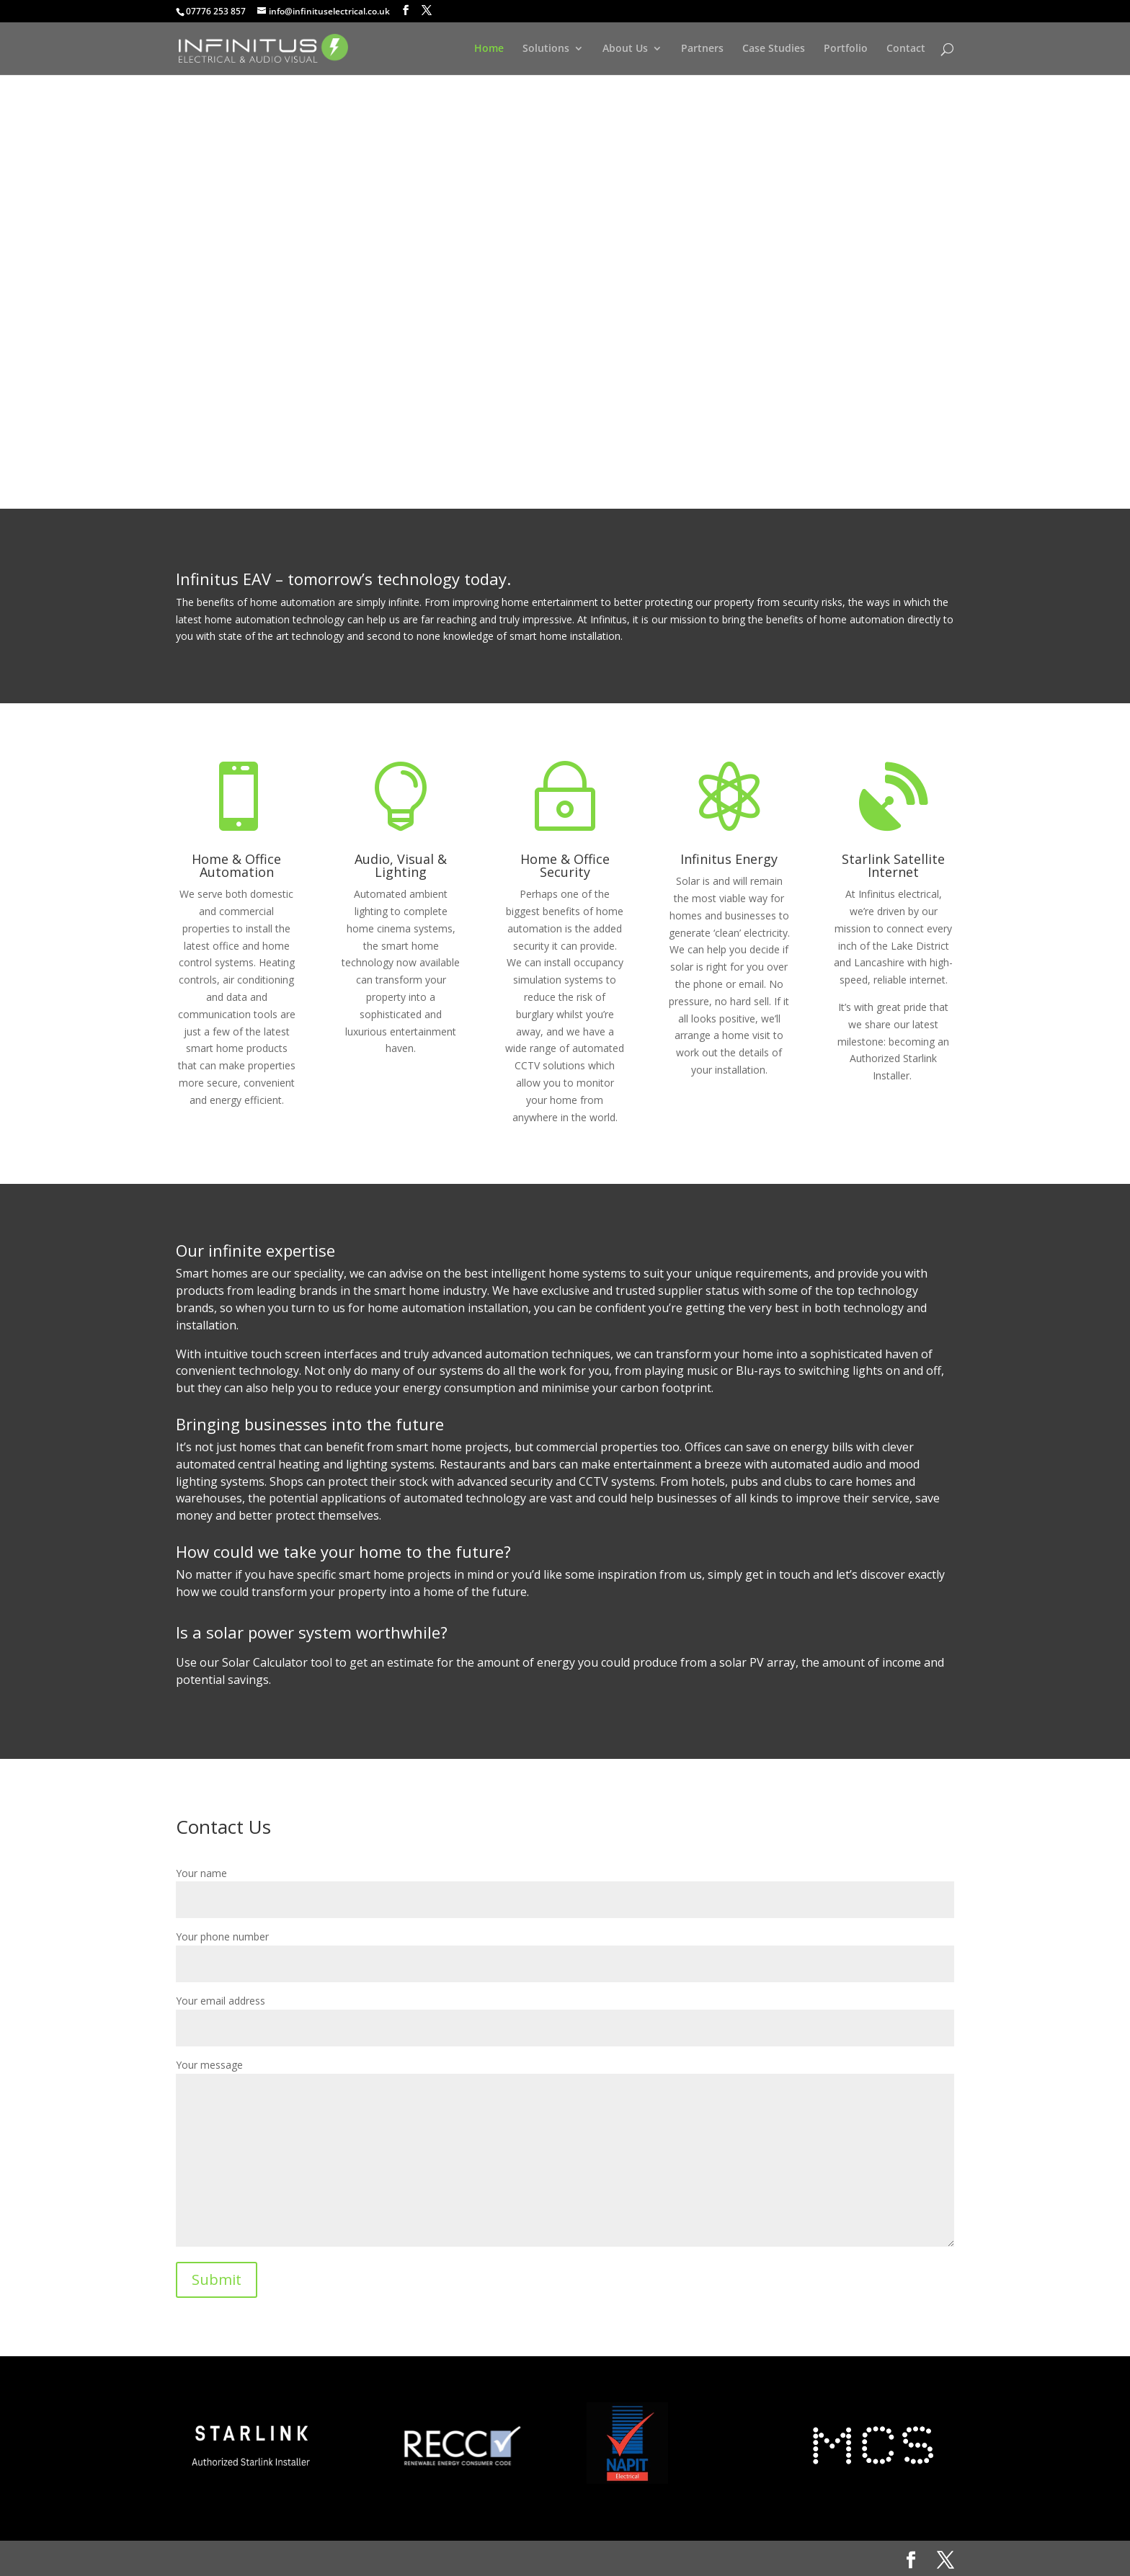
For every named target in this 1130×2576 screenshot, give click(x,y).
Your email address (565, 2014)
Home (489, 49)
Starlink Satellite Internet (893, 865)
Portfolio (846, 49)
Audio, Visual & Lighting (401, 865)
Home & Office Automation (236, 865)
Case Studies (773, 49)
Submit (216, 2279)
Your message (565, 2154)
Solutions (545, 49)
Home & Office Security (565, 865)
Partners (702, 49)
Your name (565, 1886)
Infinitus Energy (729, 859)
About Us (625, 49)
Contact (905, 49)
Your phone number (565, 1950)
